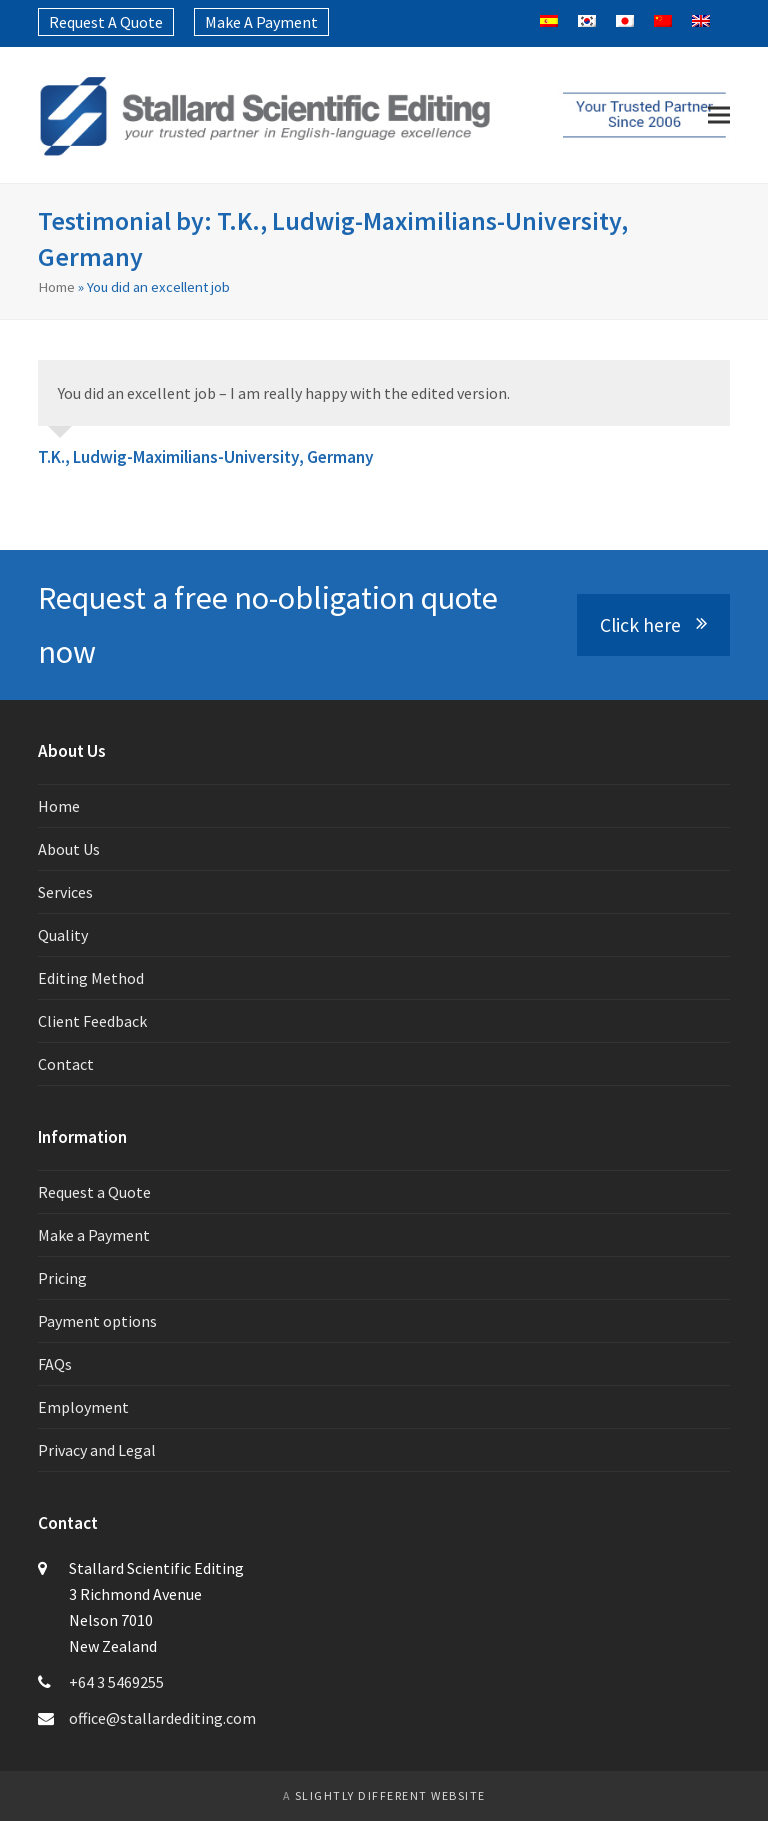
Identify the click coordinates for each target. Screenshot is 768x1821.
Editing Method (91, 978)
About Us (69, 849)
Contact (66, 1064)
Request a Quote (94, 1192)
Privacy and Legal (97, 1450)
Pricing (62, 1278)
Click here (653, 625)
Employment (83, 1407)
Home (56, 286)
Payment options (97, 1321)
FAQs (55, 1364)
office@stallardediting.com (162, 1718)
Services (65, 892)
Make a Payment (94, 1235)
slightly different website (390, 1795)
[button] (719, 115)
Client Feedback (92, 1021)
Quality (63, 935)
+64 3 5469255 (116, 1682)
